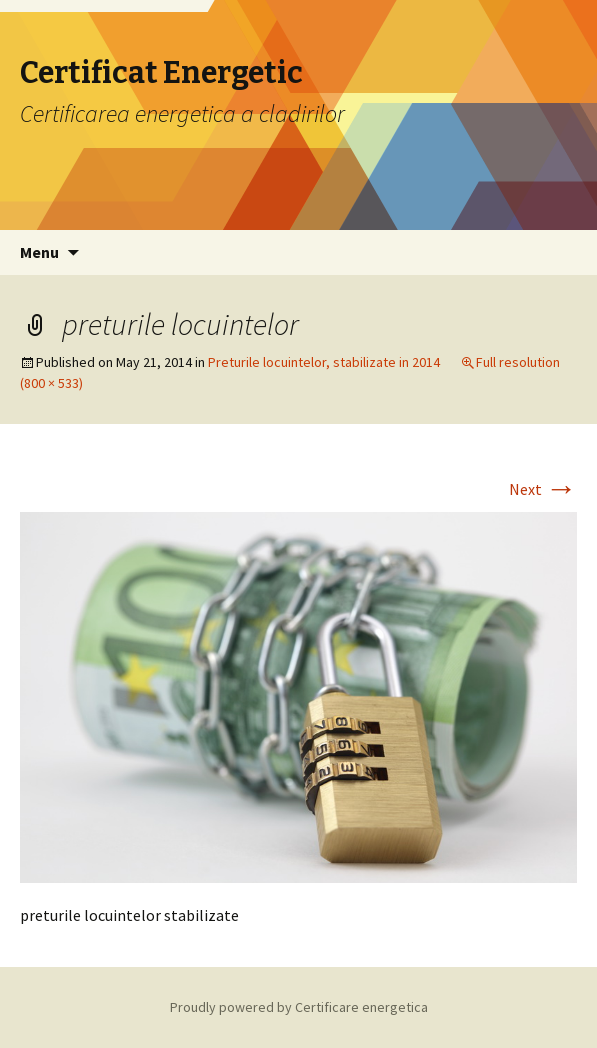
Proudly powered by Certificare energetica (299, 1007)
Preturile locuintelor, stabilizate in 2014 (324, 362)
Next (543, 489)
